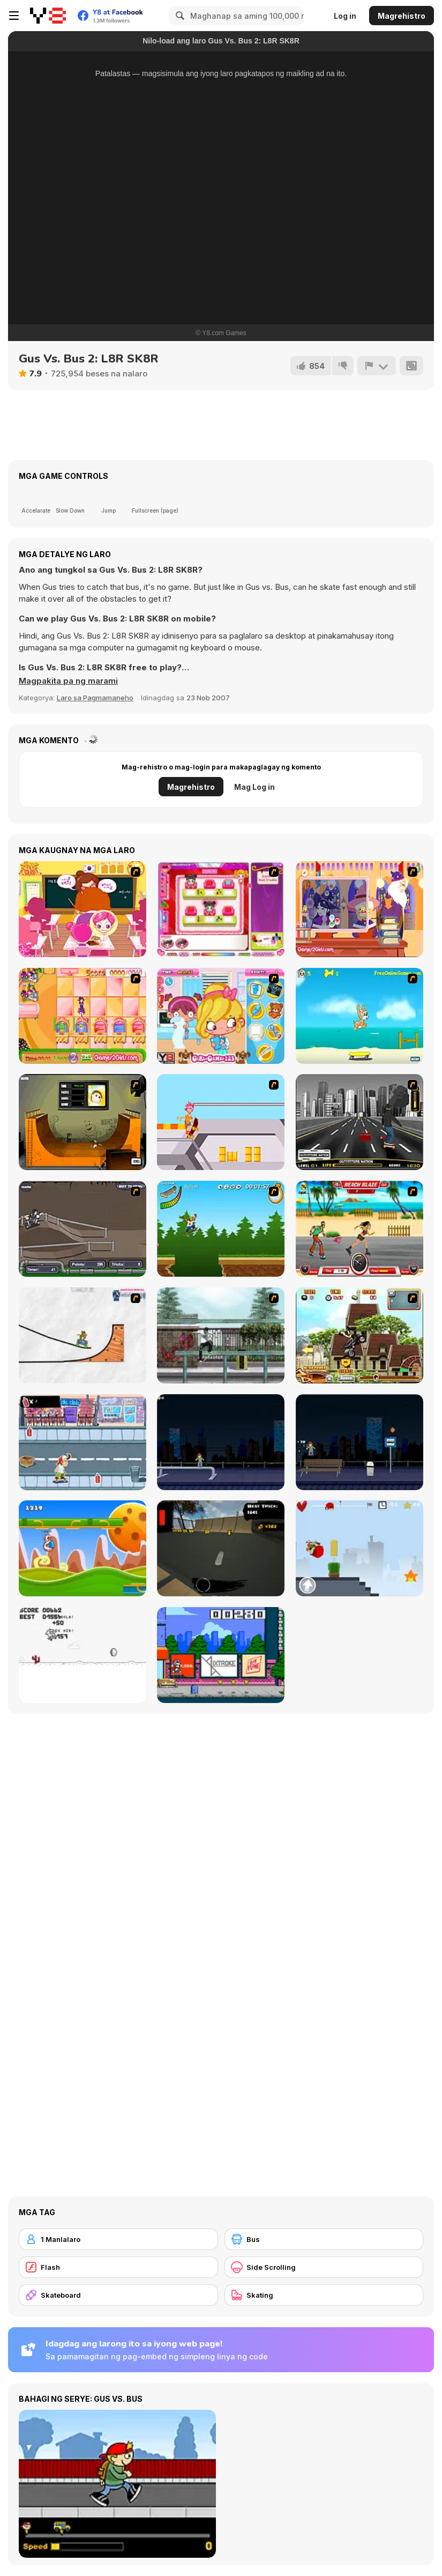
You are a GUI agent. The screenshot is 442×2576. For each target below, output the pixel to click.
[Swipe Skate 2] (220, 1548)
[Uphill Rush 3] (359, 1335)
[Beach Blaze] (359, 1229)
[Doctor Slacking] (220, 1016)
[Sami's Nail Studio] (220, 909)
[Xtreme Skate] (220, 1122)
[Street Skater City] (220, 1442)
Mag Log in (254, 786)
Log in (345, 15)
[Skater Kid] (359, 1548)
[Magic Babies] (82, 1016)
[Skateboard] (118, 2295)
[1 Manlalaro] (118, 2239)
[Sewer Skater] (82, 1229)
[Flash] (118, 2267)
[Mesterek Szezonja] (220, 1229)
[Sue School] (82, 909)
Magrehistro (401, 15)
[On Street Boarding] (359, 1122)
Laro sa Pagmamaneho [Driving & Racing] (95, 697)
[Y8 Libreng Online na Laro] (48, 16)
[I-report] (376, 365)
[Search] (178, 15)
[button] (68, 681)
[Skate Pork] (82, 1655)
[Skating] (324, 2295)
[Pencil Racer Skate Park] (82, 1335)
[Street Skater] (359, 1442)
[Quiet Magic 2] (359, 909)
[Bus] (324, 2239)
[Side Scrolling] (324, 2267)
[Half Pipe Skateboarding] (82, 1122)
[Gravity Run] (82, 1548)
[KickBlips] (220, 1655)
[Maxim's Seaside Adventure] (359, 1016)
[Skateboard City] (220, 1335)
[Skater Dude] (82, 1442)
